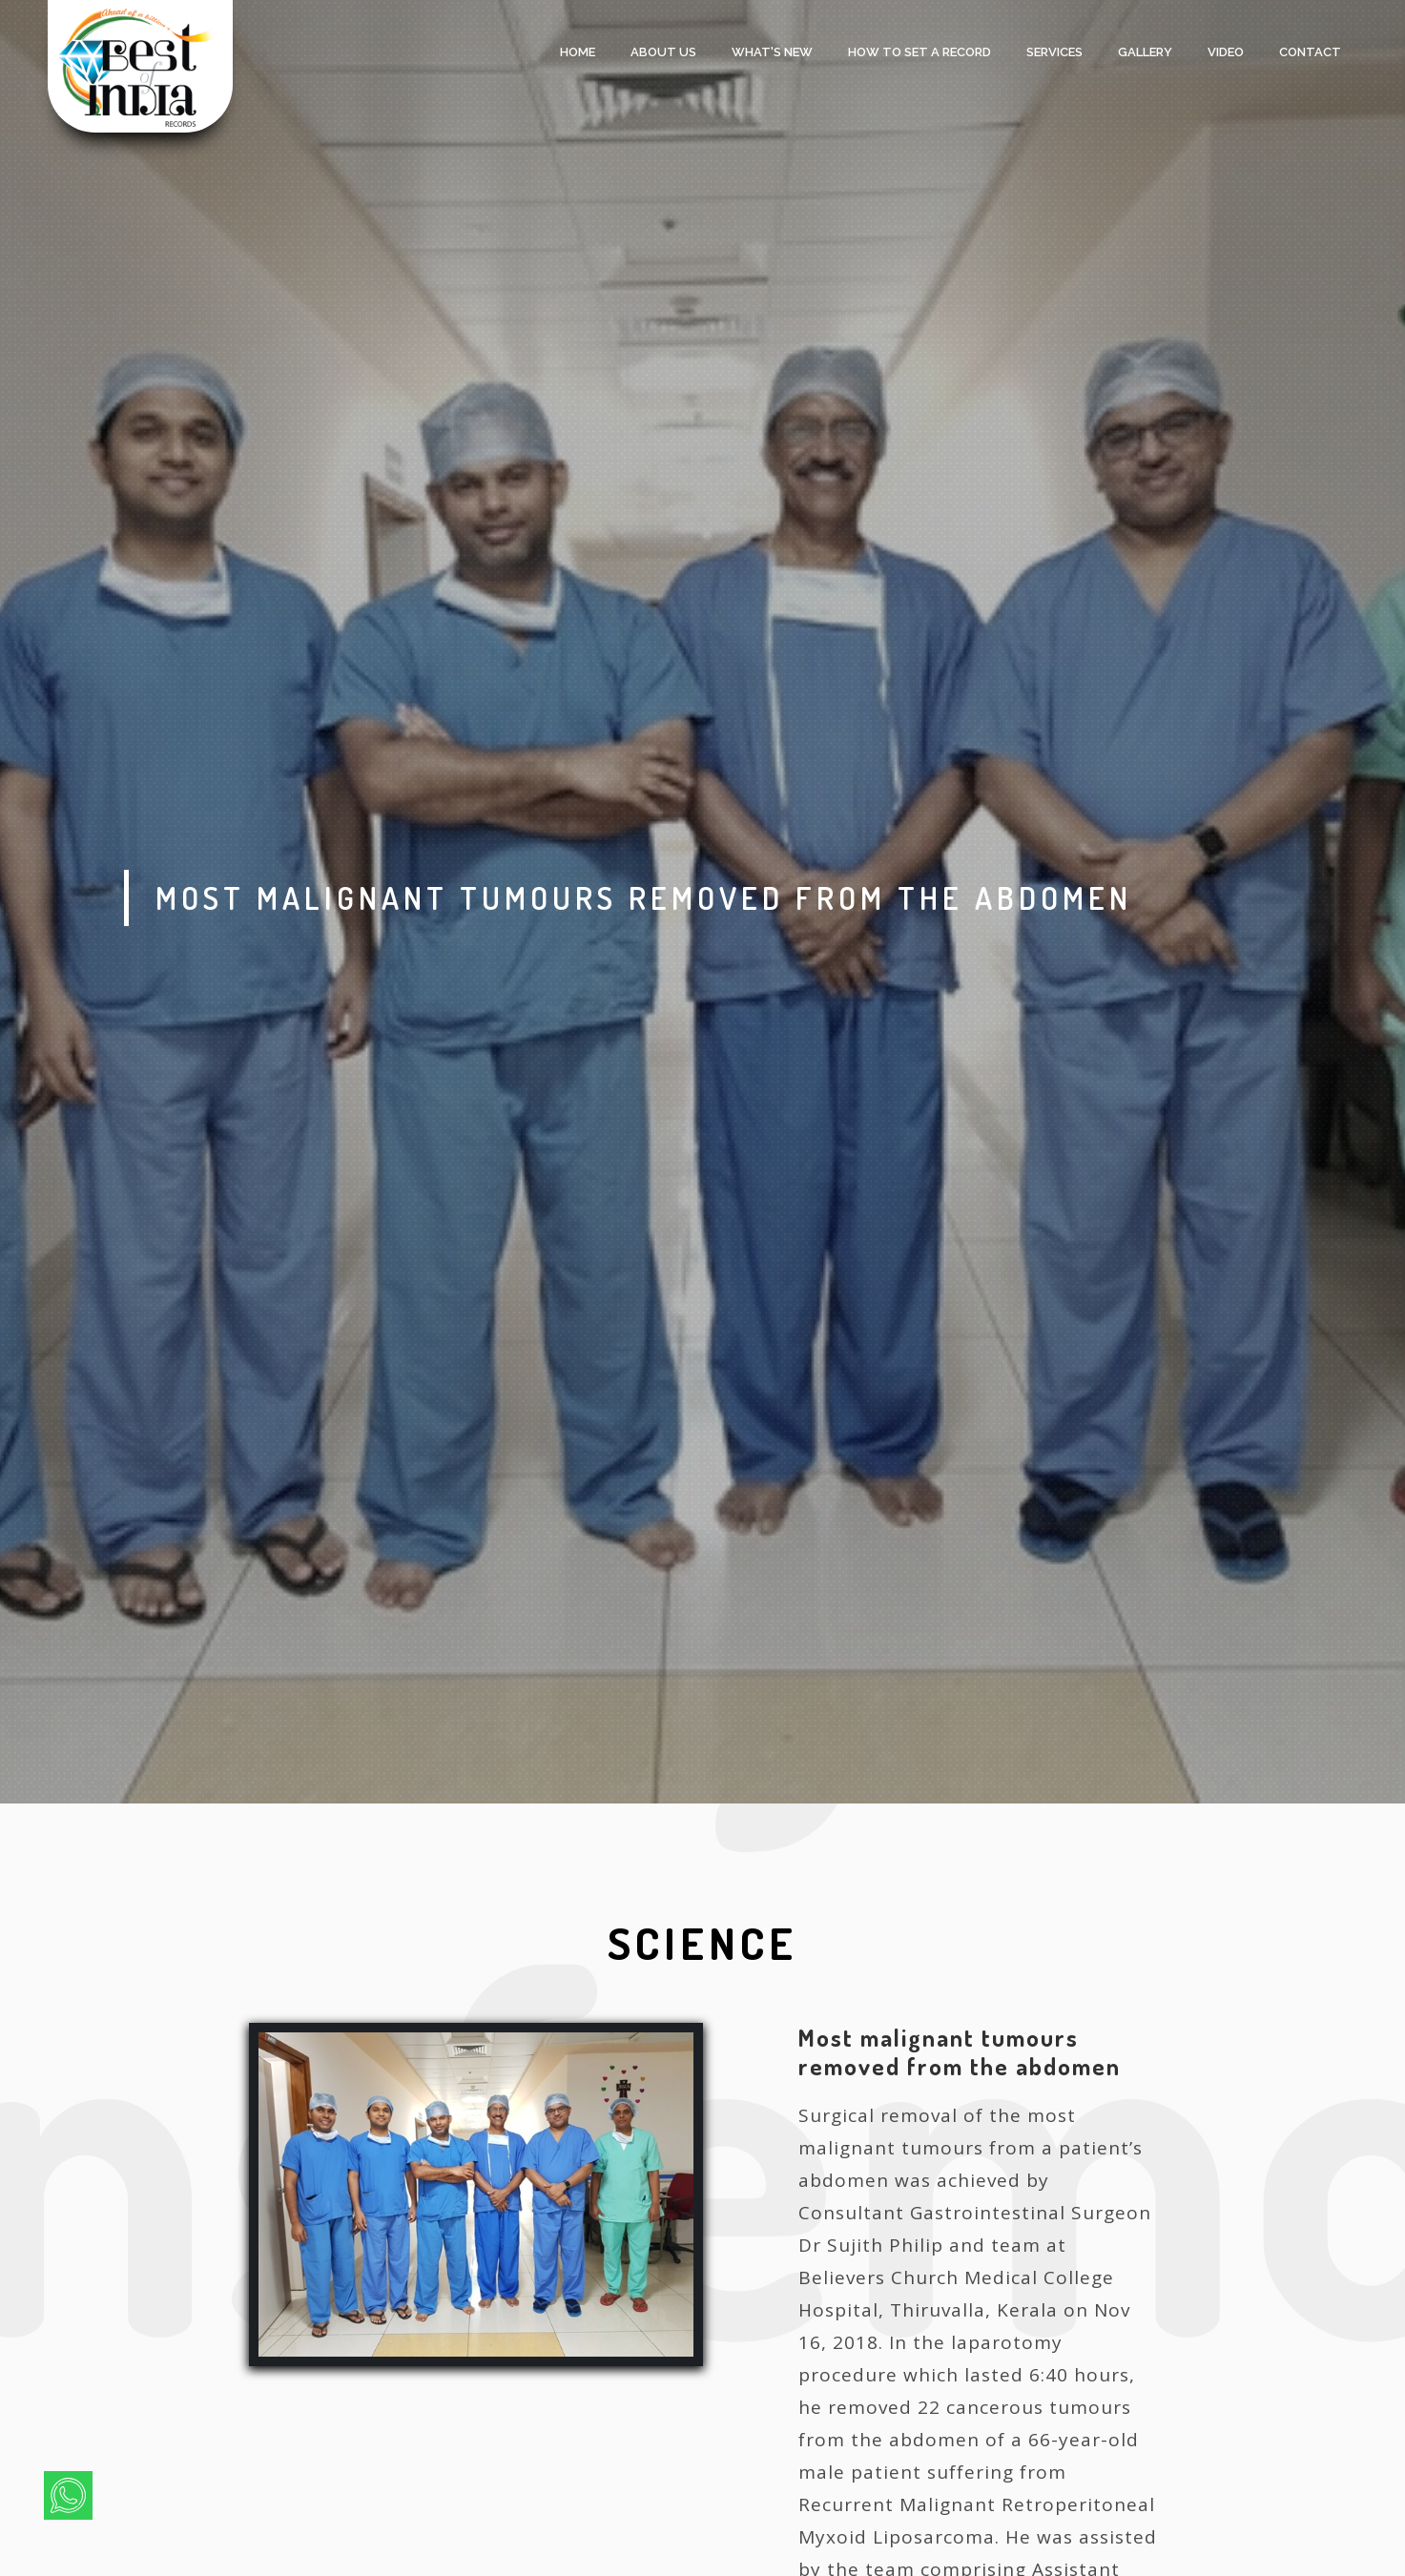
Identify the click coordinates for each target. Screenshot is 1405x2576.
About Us (663, 52)
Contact (1310, 52)
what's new (772, 52)
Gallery (1145, 52)
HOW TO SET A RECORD (919, 52)
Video (1226, 52)
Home (577, 52)
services (1054, 52)
